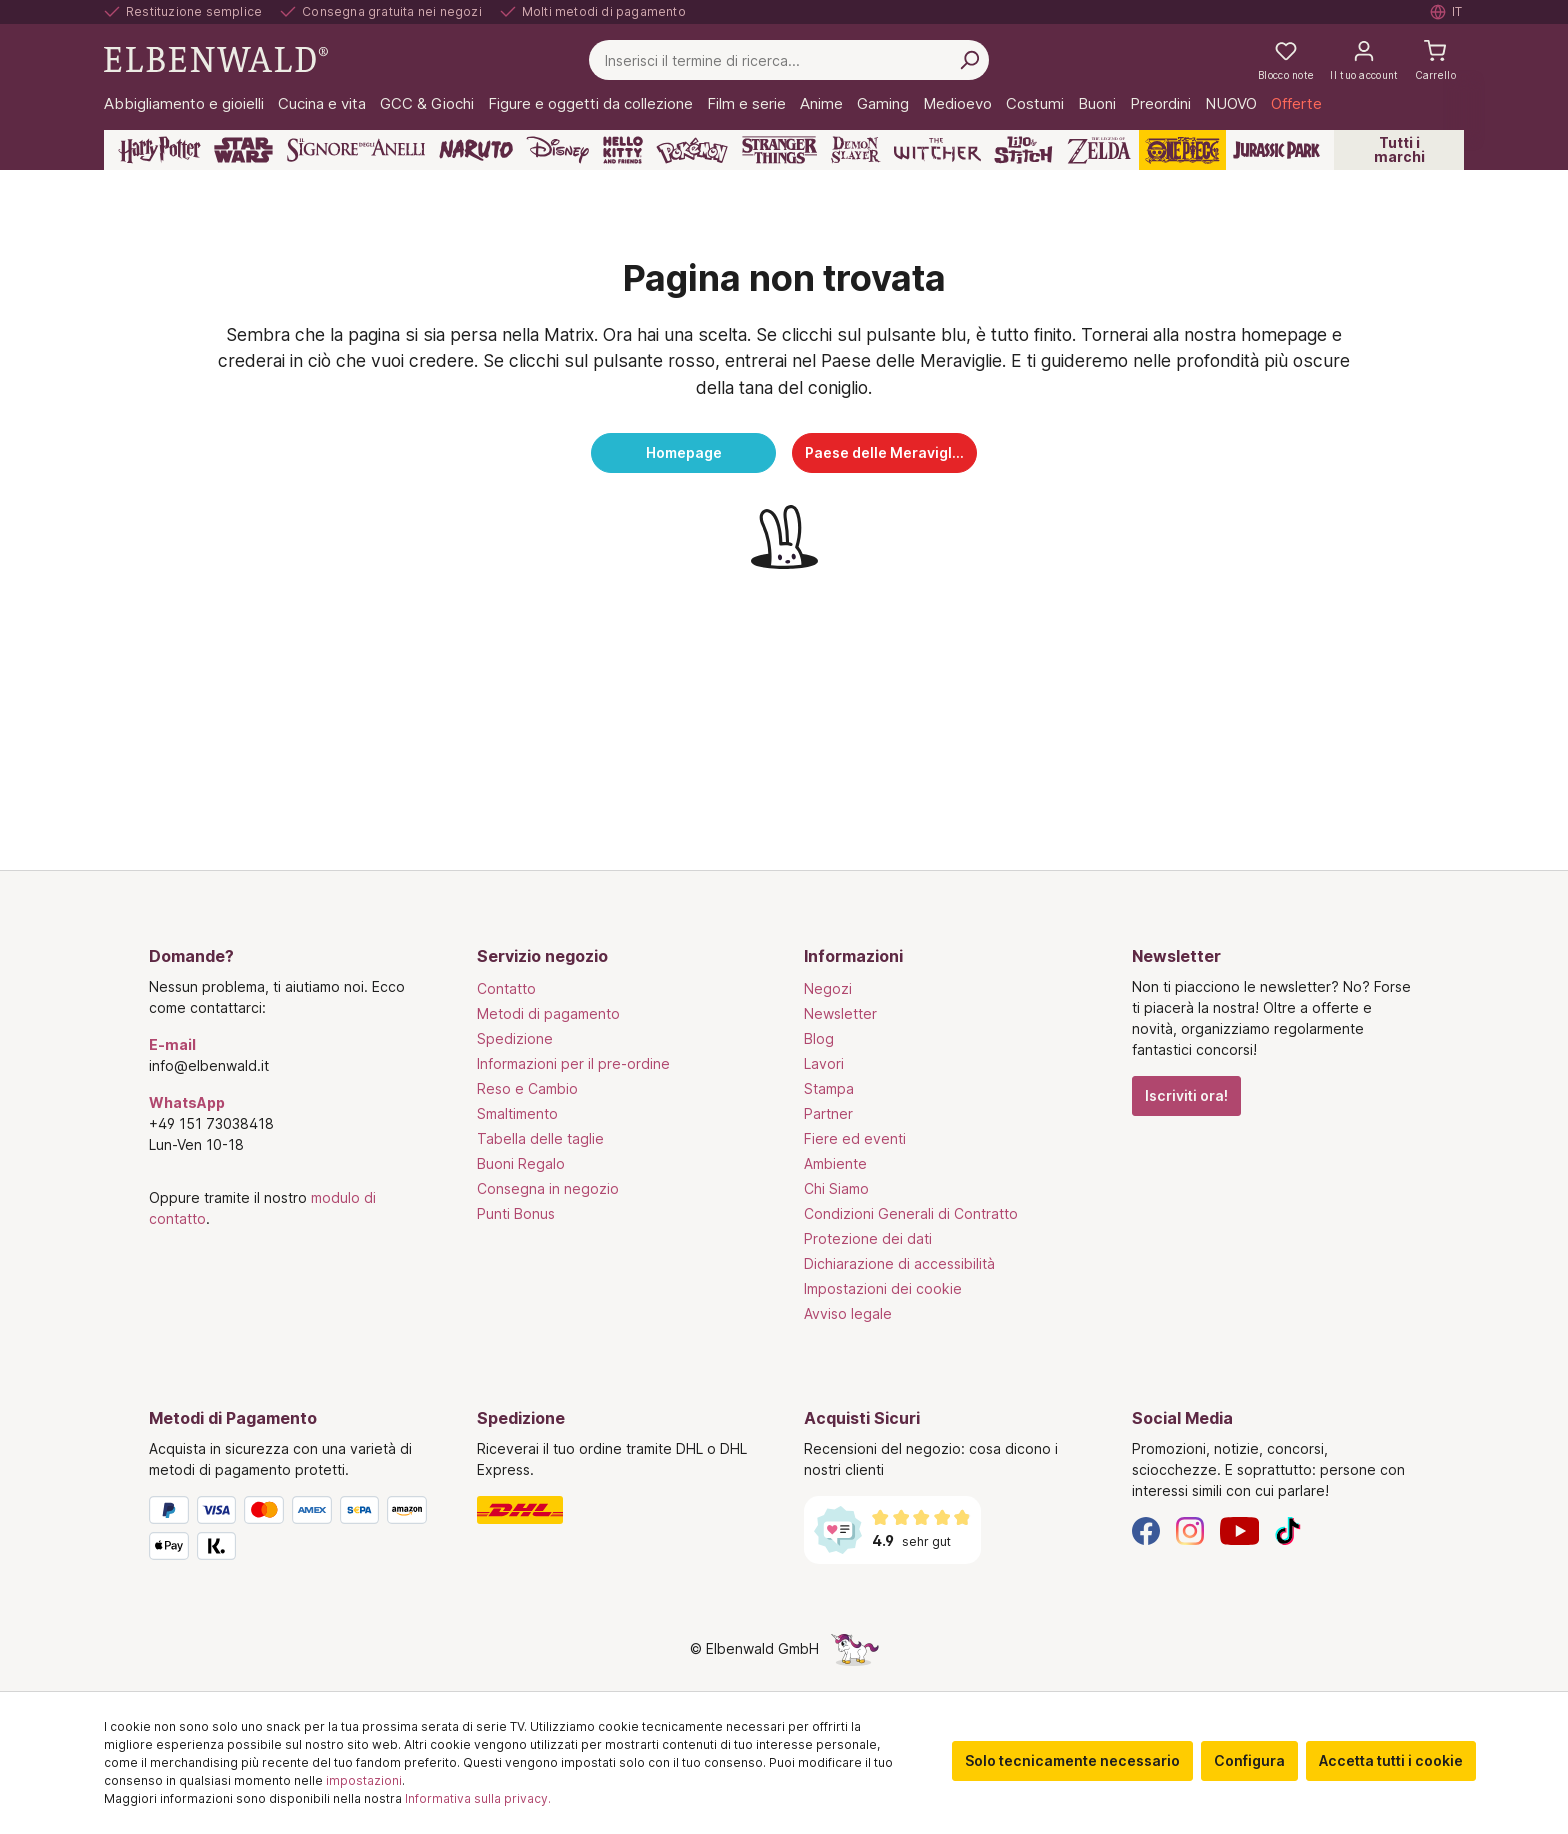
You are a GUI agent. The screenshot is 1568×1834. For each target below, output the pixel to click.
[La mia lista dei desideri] (1286, 60)
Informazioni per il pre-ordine (573, 1063)
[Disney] (557, 150)
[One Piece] (1182, 150)
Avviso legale (848, 1313)
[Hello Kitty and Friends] (623, 150)
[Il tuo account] (1364, 60)
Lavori (824, 1063)
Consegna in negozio (548, 1188)
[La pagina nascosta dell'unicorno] (855, 1648)
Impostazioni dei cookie (883, 1288)
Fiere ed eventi (855, 1138)
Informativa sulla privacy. (478, 1798)
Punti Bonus (516, 1213)
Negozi (828, 988)
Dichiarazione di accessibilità (899, 1263)
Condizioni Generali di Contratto (911, 1213)
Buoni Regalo (521, 1163)
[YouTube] (1240, 1529)
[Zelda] (1098, 150)
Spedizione (515, 1038)
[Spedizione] (621, 1510)
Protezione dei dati (868, 1238)
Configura (1249, 1760)
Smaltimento (517, 1113)
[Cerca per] (969, 60)
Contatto (506, 988)
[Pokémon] (692, 150)
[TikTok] (1288, 1529)
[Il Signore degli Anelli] (356, 150)
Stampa (829, 1088)
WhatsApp (187, 1102)
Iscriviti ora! (1186, 1095)
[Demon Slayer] (856, 150)
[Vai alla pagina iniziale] (216, 58)
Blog (819, 1038)
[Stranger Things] (780, 150)
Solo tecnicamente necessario (1072, 1760)
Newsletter (840, 1013)
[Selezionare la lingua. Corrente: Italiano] (1447, 12)
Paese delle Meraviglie (885, 452)
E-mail (172, 1044)
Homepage (684, 452)
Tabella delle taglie (540, 1138)
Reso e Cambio (527, 1088)
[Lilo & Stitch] (1023, 150)
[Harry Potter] (159, 150)
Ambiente (835, 1163)
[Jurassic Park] (1276, 150)
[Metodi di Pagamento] (293, 1532)
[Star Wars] (243, 150)
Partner (828, 1113)
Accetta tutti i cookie (1391, 1760)
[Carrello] (1435, 60)
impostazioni (364, 1780)
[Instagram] (1190, 1529)
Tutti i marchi (1399, 149)
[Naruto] (476, 150)
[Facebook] (1146, 1529)
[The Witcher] (937, 150)
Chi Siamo (836, 1188)
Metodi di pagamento (548, 1013)
